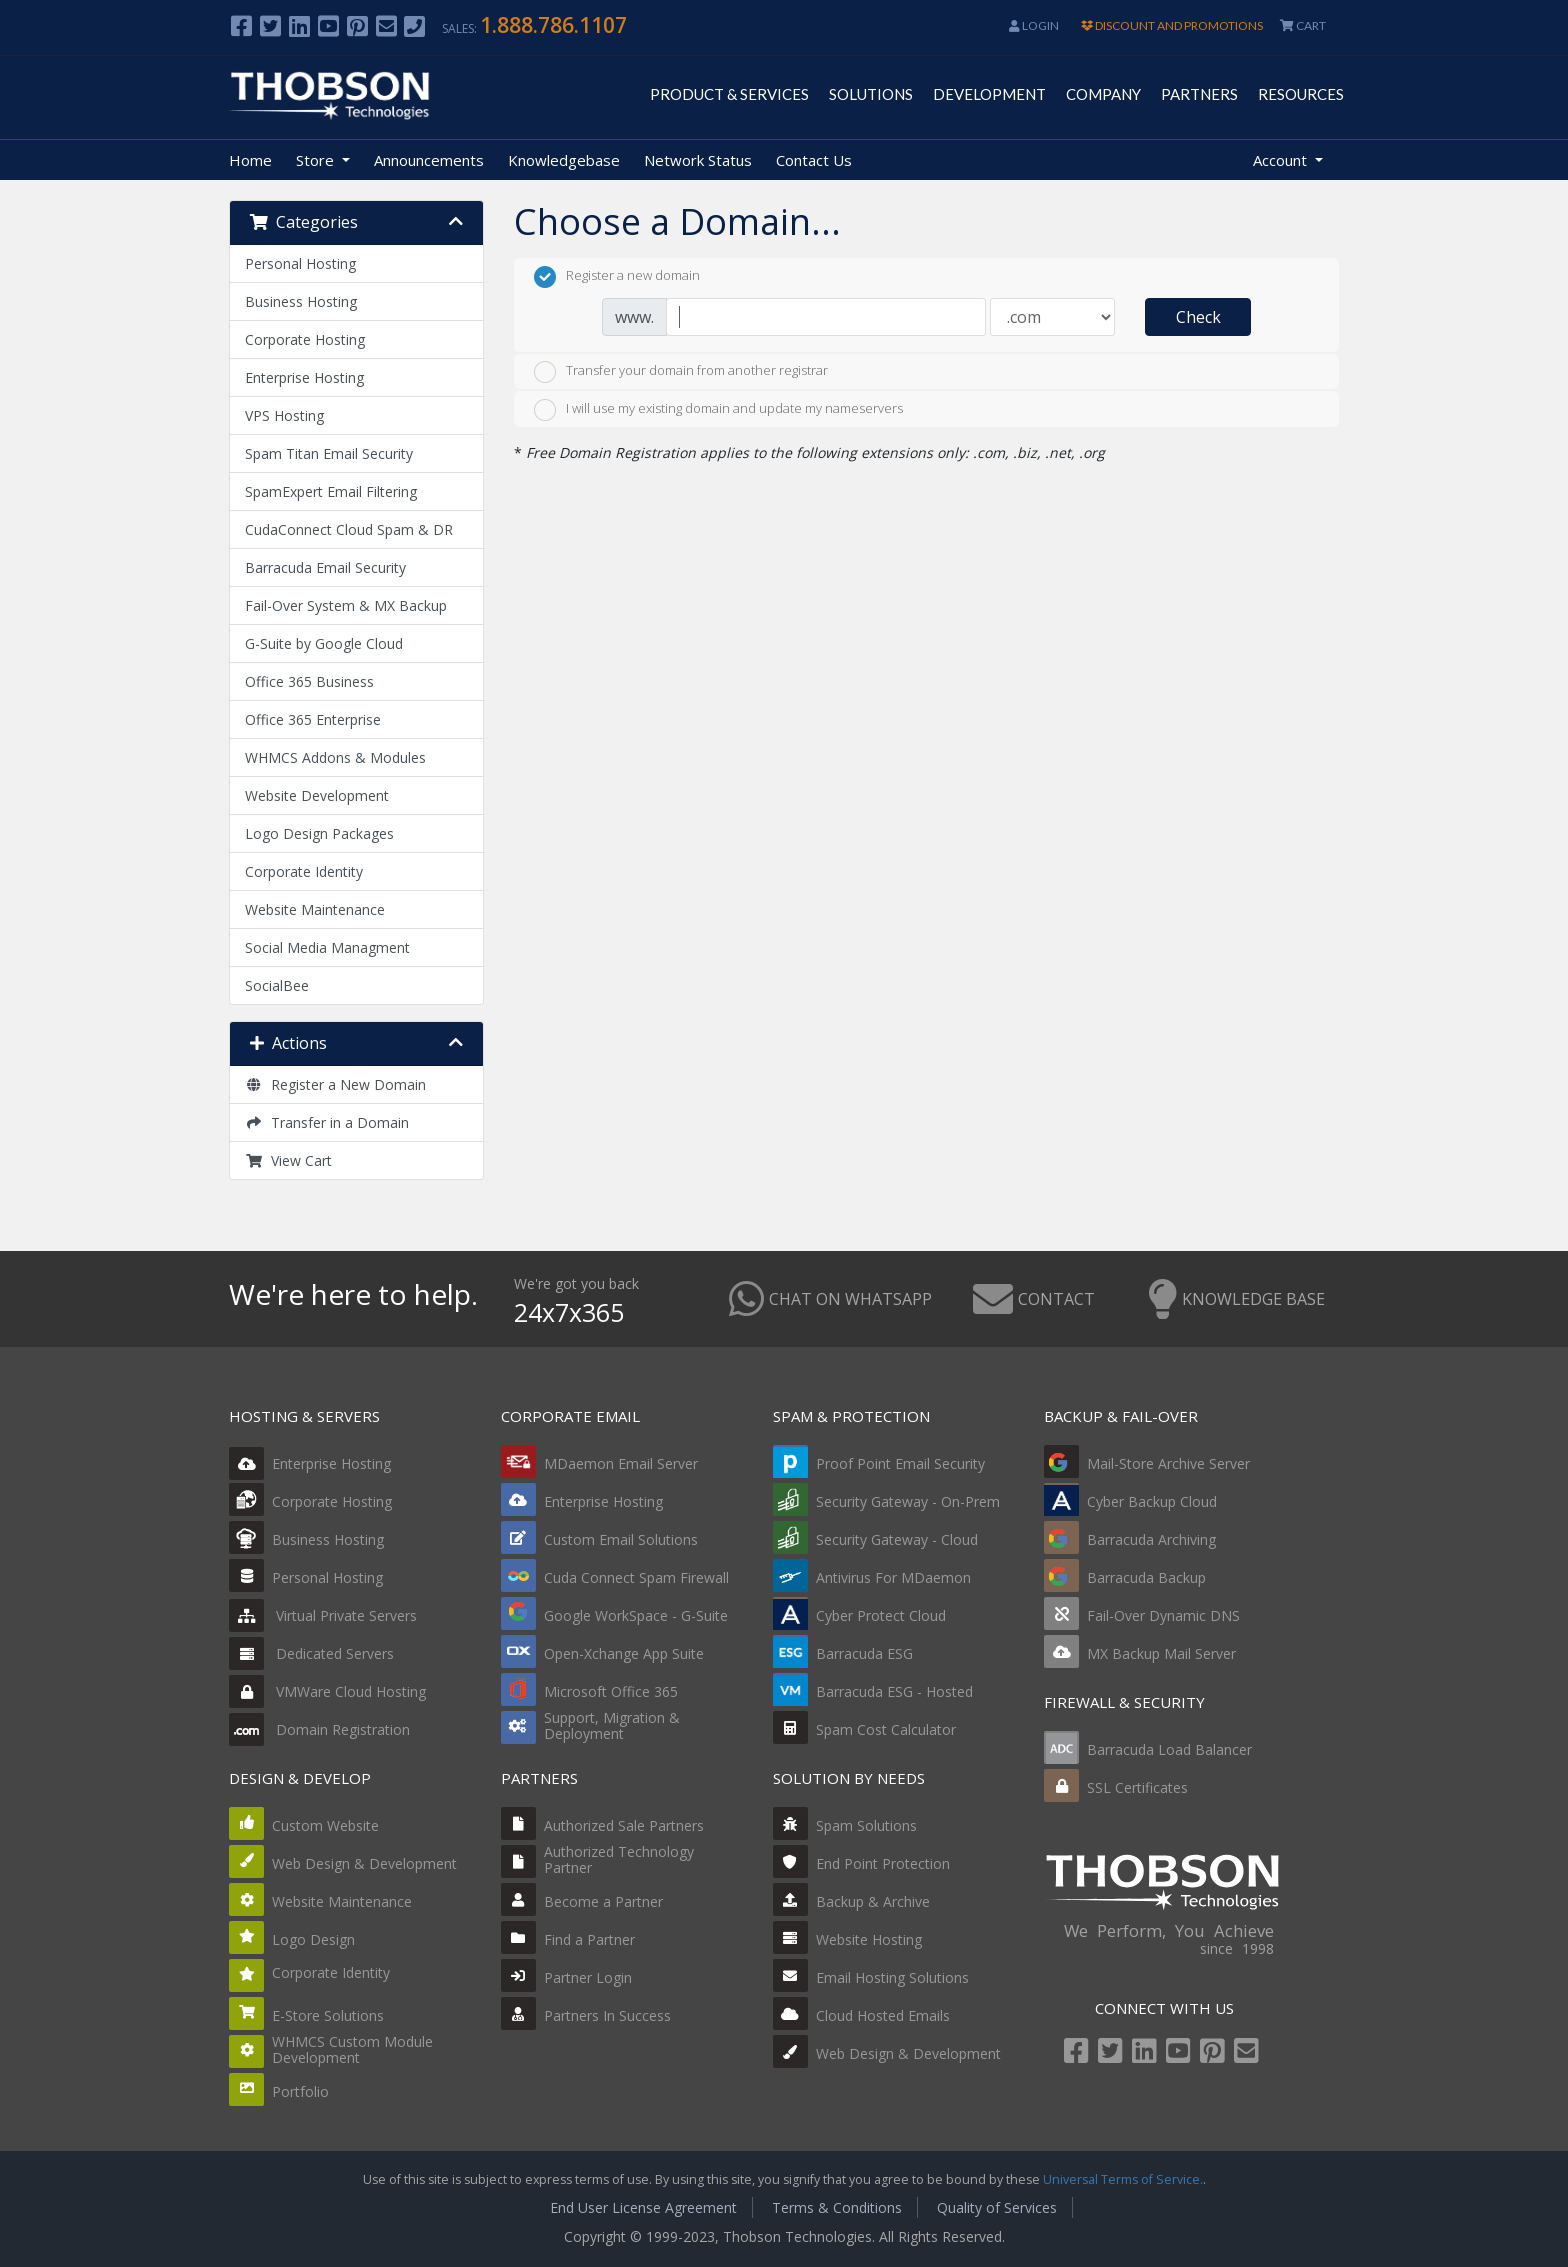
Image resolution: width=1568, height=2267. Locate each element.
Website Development (317, 795)
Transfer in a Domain (327, 1122)
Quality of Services (997, 2207)
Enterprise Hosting (304, 377)
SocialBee (277, 985)
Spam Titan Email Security (329, 453)
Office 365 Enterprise (313, 719)
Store (317, 160)
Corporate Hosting (305, 339)
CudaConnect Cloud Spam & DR (349, 529)
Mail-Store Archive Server (1168, 1463)
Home (250, 160)
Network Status (698, 160)
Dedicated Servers (311, 1653)
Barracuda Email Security (325, 567)
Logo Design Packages (319, 833)
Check (1198, 317)
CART (1303, 25)
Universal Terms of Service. (1123, 2179)
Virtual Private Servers (323, 1615)
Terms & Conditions (837, 2207)
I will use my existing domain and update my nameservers (718, 410)
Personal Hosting (300, 263)
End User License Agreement (643, 2207)
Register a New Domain (335, 1084)
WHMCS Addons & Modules (335, 757)
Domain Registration (319, 1729)
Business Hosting (301, 301)
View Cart (288, 1160)
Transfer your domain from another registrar (681, 372)
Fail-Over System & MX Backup (346, 605)
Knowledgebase (564, 160)
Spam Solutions (866, 1825)
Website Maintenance (315, 909)
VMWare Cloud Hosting (327, 1691)
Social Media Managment (327, 947)
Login (1034, 25)
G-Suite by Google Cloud (324, 643)
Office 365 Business (309, 681)
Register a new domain (617, 277)
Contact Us (814, 160)
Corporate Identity (304, 871)
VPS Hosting (284, 415)
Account (1282, 160)
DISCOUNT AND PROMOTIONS (1172, 25)
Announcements (429, 160)
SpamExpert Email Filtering (331, 491)
